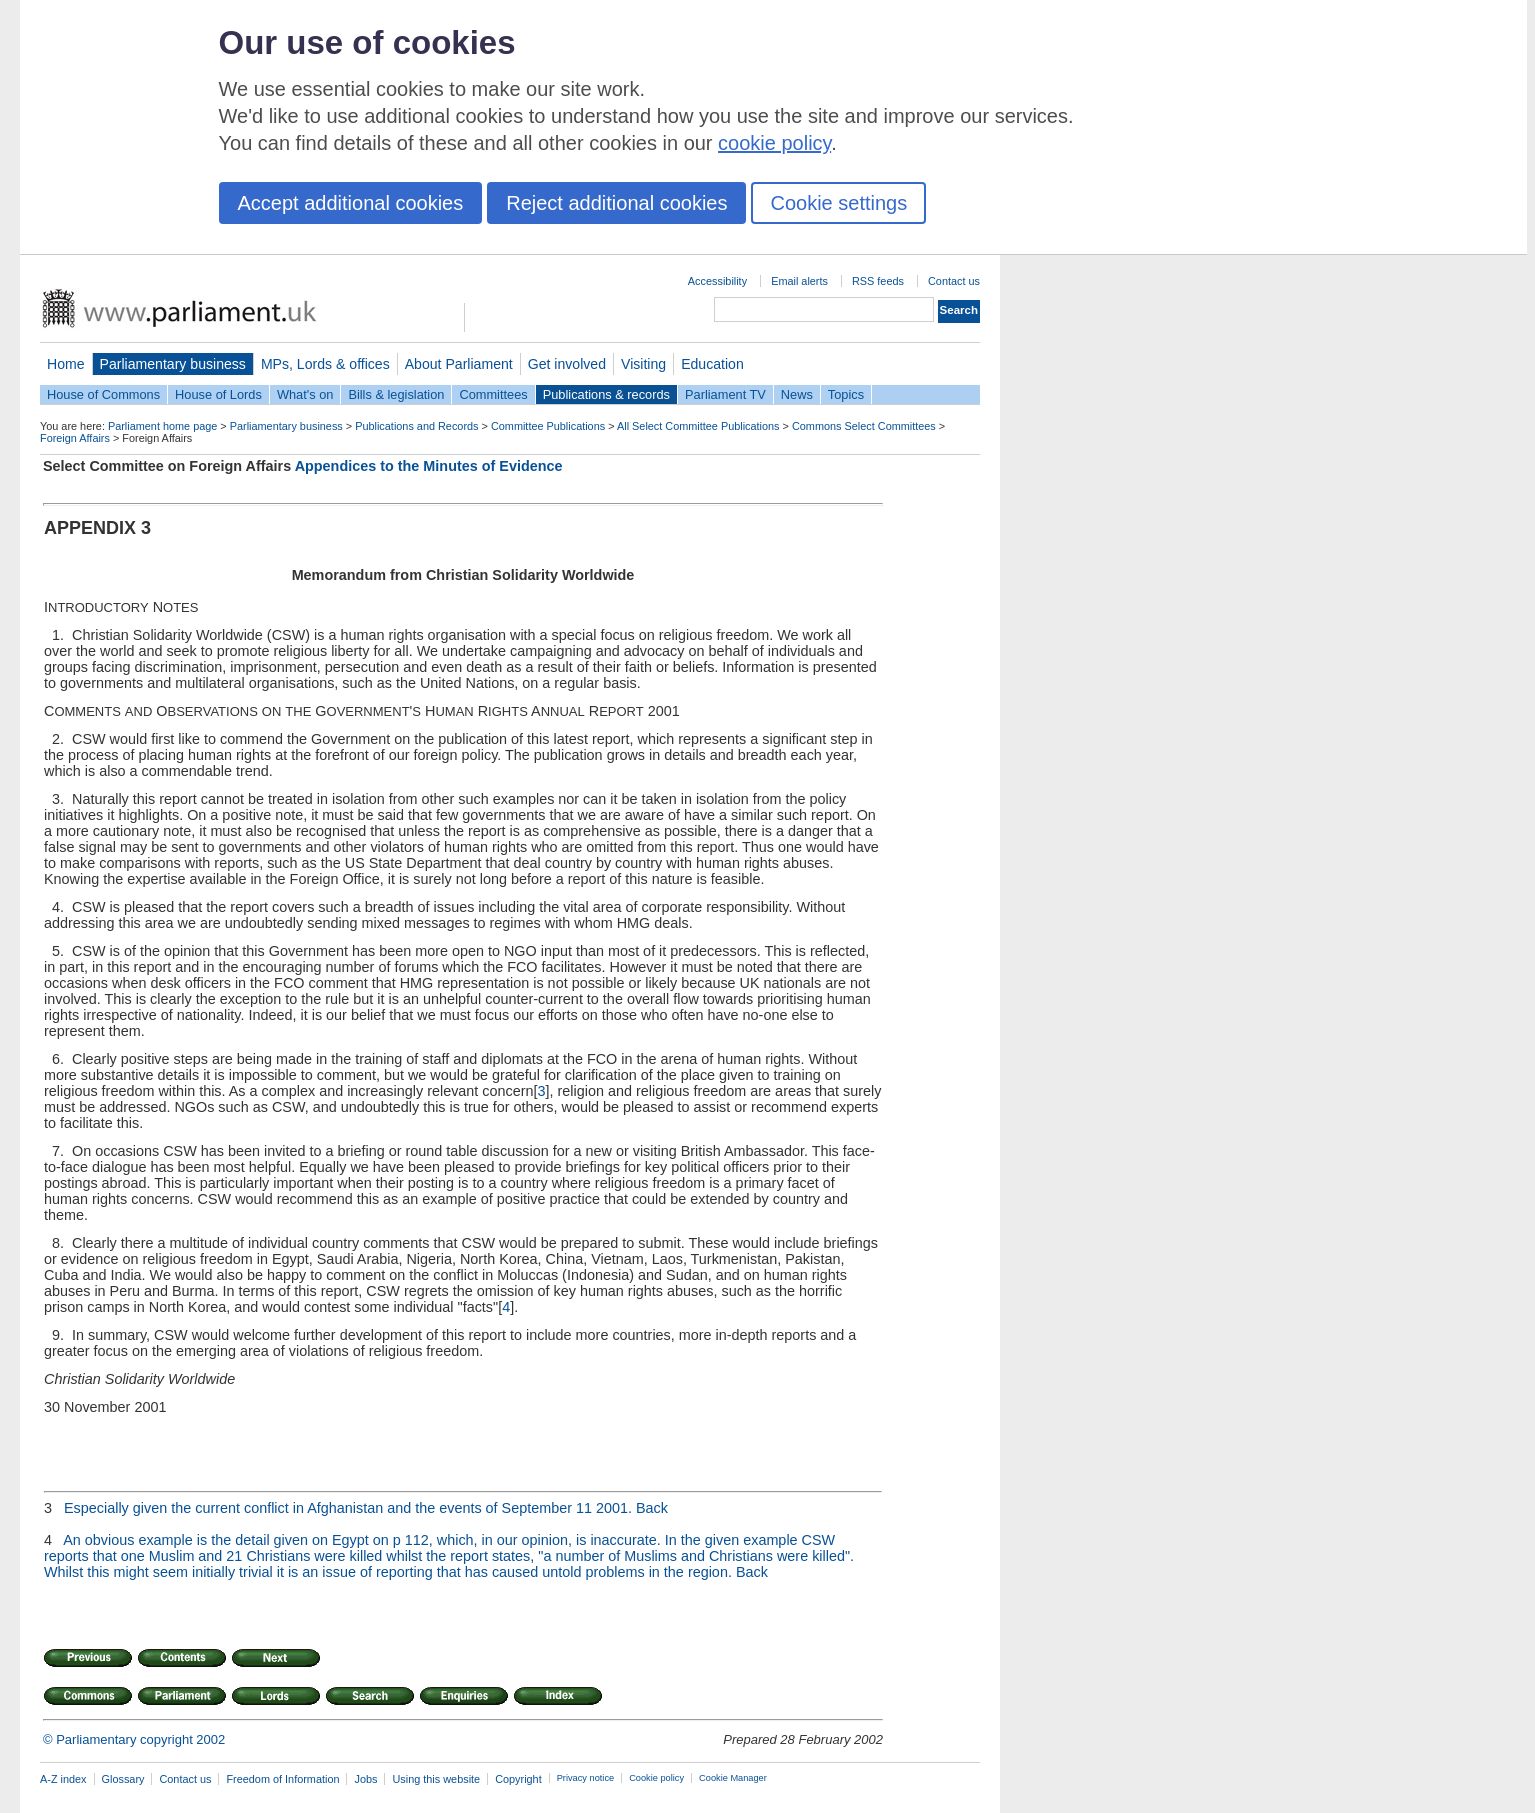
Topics (846, 394)
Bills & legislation (396, 394)
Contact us (954, 281)
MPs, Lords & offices (325, 364)
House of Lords (218, 394)
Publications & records (606, 394)
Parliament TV (725, 394)
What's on (305, 394)
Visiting (643, 364)
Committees (493, 394)
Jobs (365, 1779)
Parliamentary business (173, 364)
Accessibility (717, 281)
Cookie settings (838, 203)
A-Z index (63, 1779)
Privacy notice (585, 1778)
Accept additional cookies (351, 203)
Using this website (436, 1779)
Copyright (518, 1779)
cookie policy (774, 143)
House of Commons (103, 394)
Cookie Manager (733, 1778)
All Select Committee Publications (698, 426)
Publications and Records (416, 426)
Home (66, 364)
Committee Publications (548, 426)
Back (652, 1508)
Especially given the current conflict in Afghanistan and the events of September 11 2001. (348, 1508)
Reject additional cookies (616, 203)
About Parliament (459, 364)
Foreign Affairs (75, 438)
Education (712, 364)
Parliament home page (162, 426)
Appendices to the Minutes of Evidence (429, 466)
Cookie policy (656, 1778)
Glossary (123, 1779)
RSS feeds (878, 281)
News (797, 394)
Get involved (567, 364)
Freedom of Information (282, 1779)
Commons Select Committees (864, 426)
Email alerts (799, 281)
